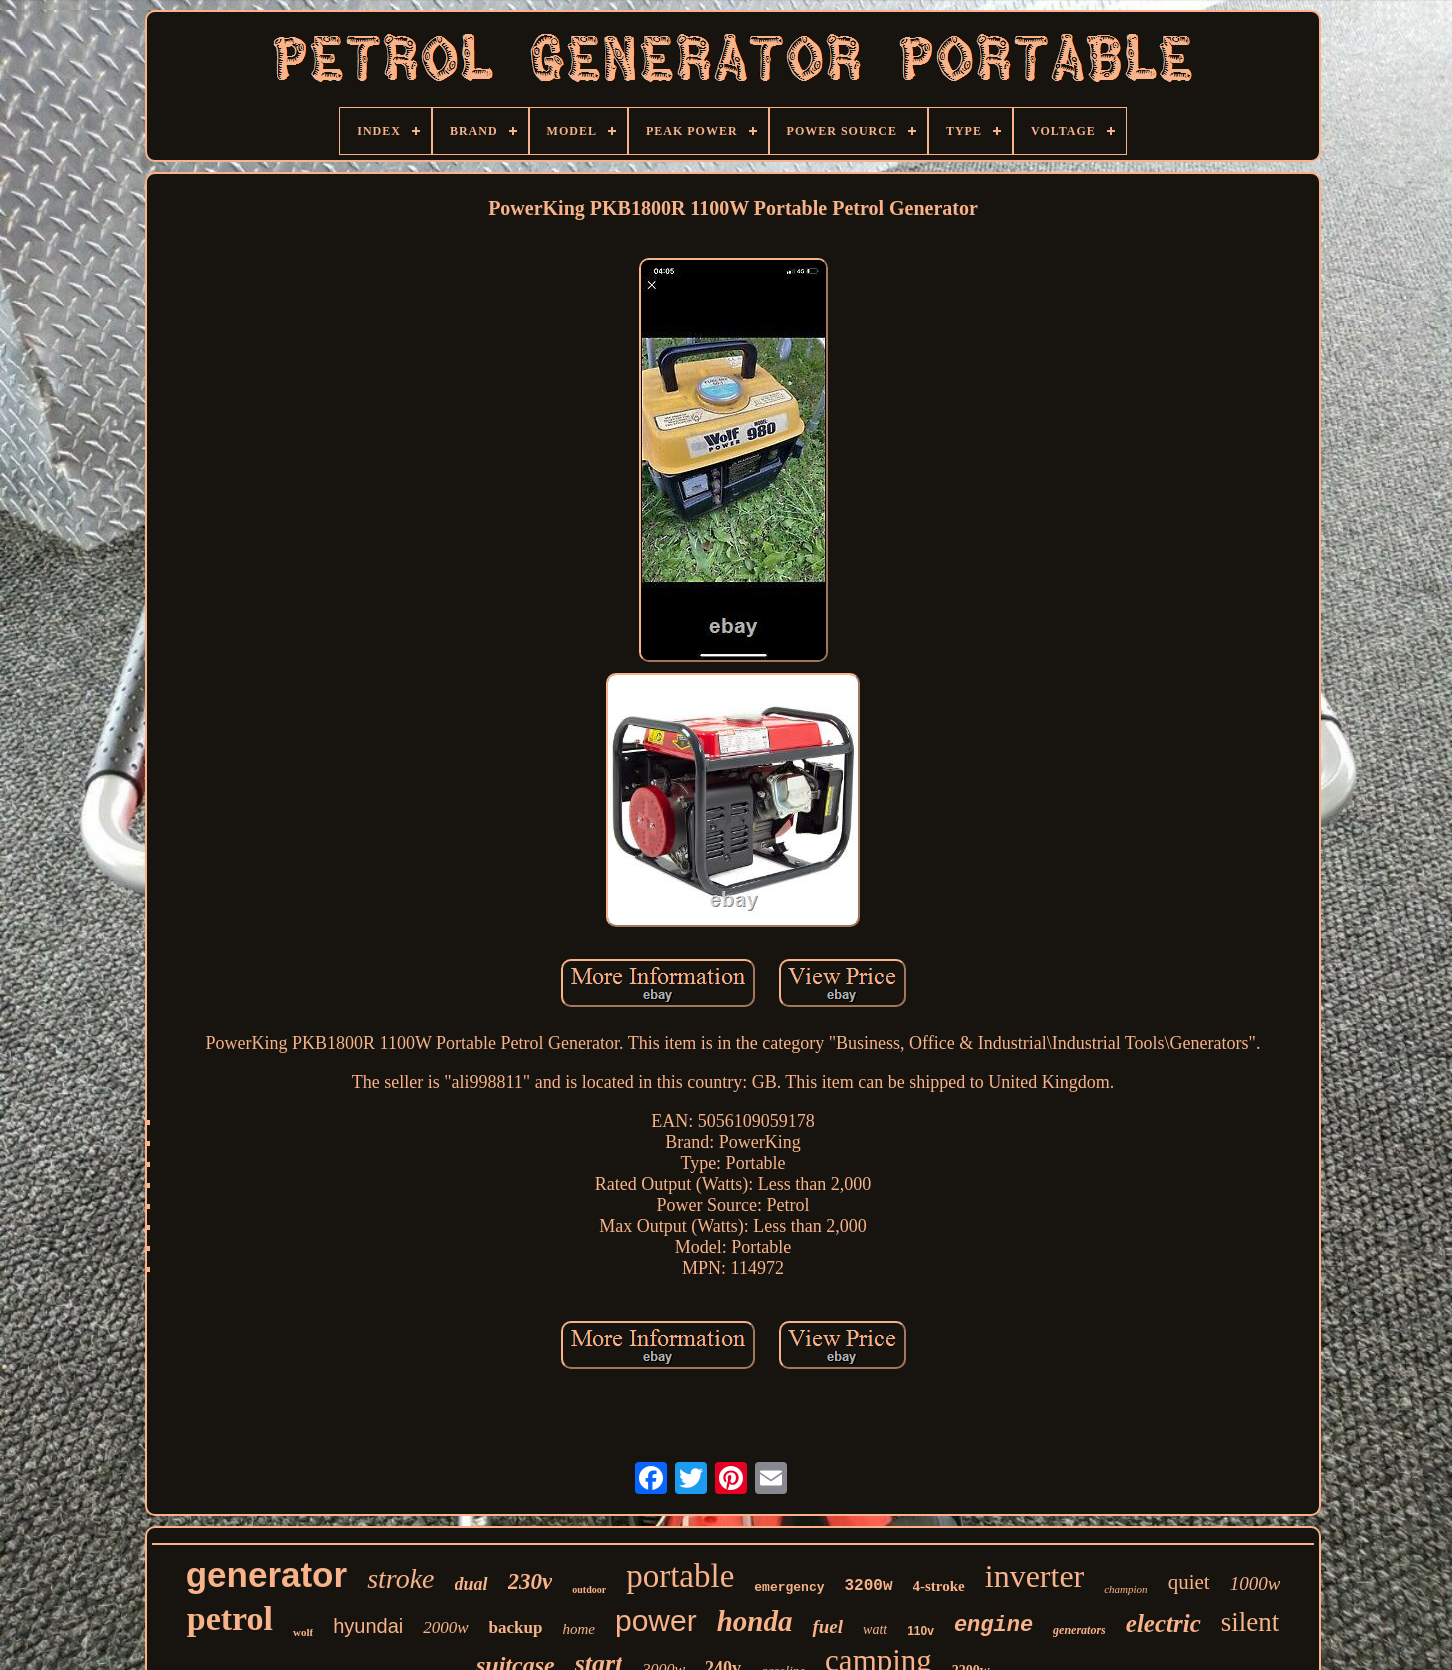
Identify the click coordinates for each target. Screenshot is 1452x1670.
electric (1163, 1623)
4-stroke (939, 1586)
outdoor (589, 1589)
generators (1079, 1630)
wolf (303, 1632)
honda (755, 1621)
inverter (1035, 1576)
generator (266, 1574)
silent (1250, 1622)
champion (1125, 1589)
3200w (869, 1586)
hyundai (368, 1626)
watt (875, 1629)
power (656, 1620)
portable (680, 1576)
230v (530, 1581)
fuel (827, 1626)
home (578, 1629)
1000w (1255, 1583)
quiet (1189, 1582)
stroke (400, 1578)
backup (516, 1627)
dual (471, 1584)
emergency (789, 1587)
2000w (445, 1627)
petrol (230, 1618)
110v (920, 1631)
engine (993, 1625)
